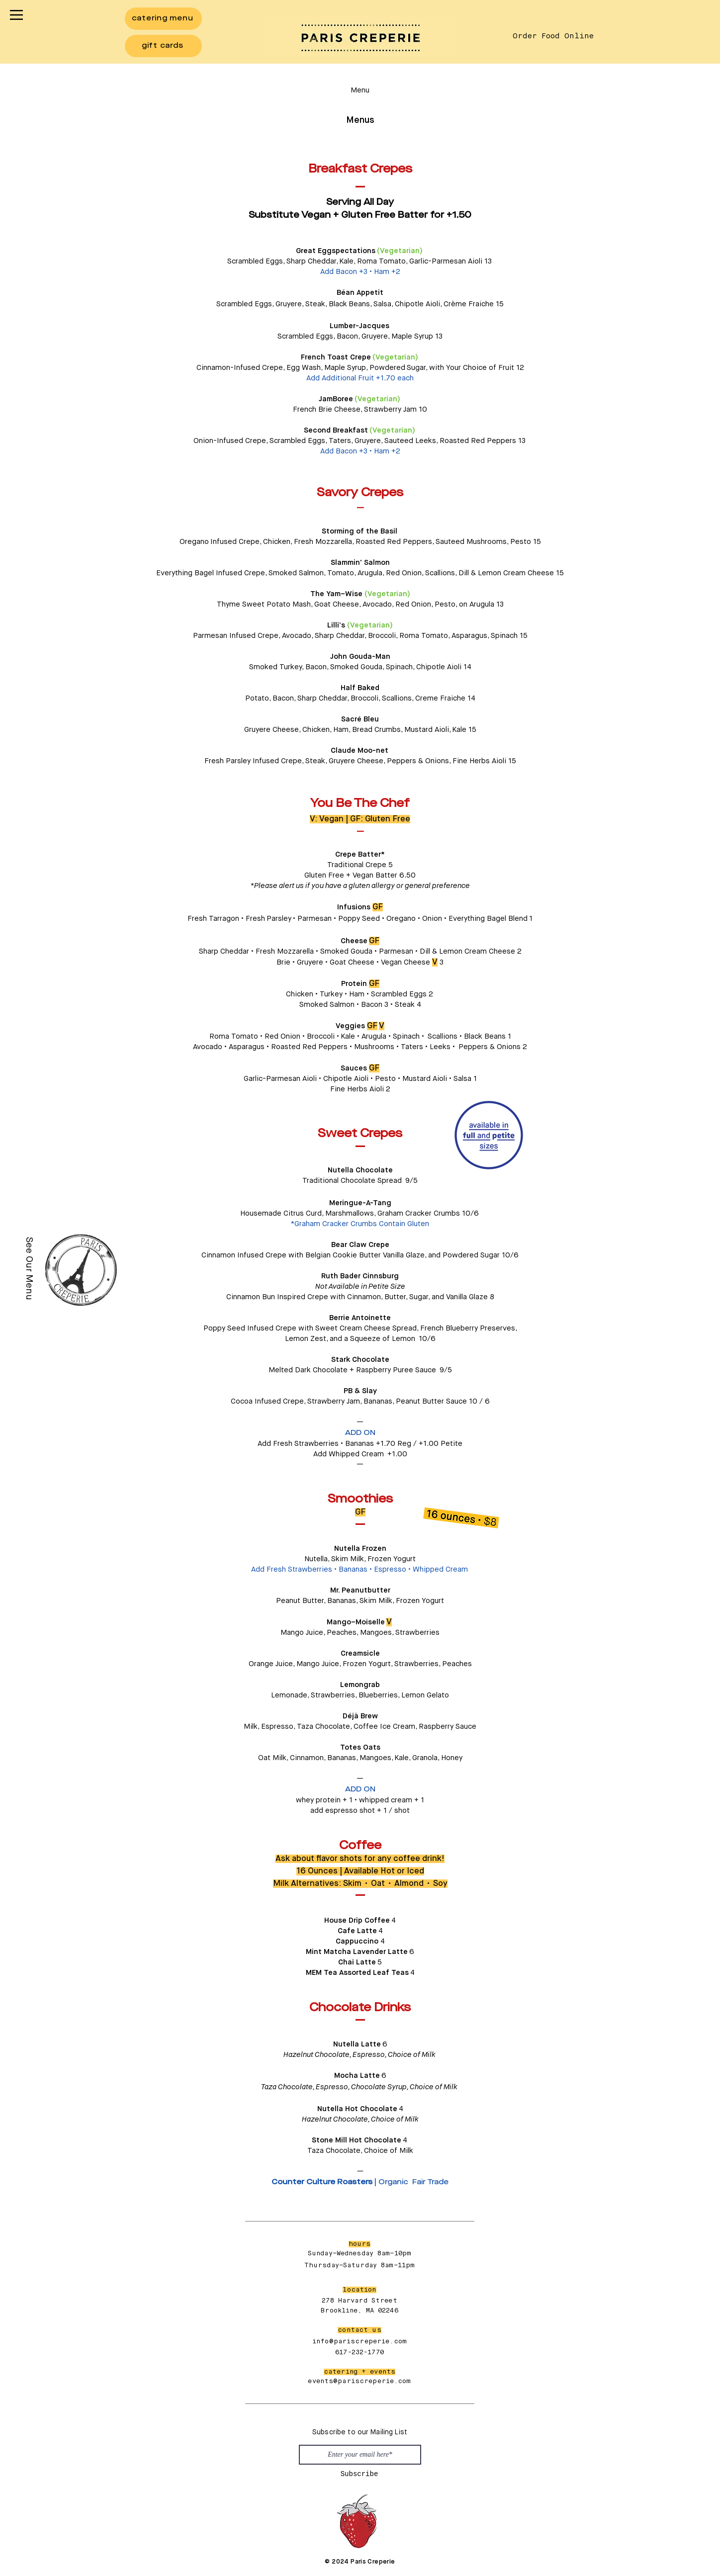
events (320, 2381)
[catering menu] (163, 18)
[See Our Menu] (29, 1268)
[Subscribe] (359, 2475)
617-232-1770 (359, 2352)
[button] (16, 15)
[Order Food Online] (553, 36)
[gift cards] (163, 46)
